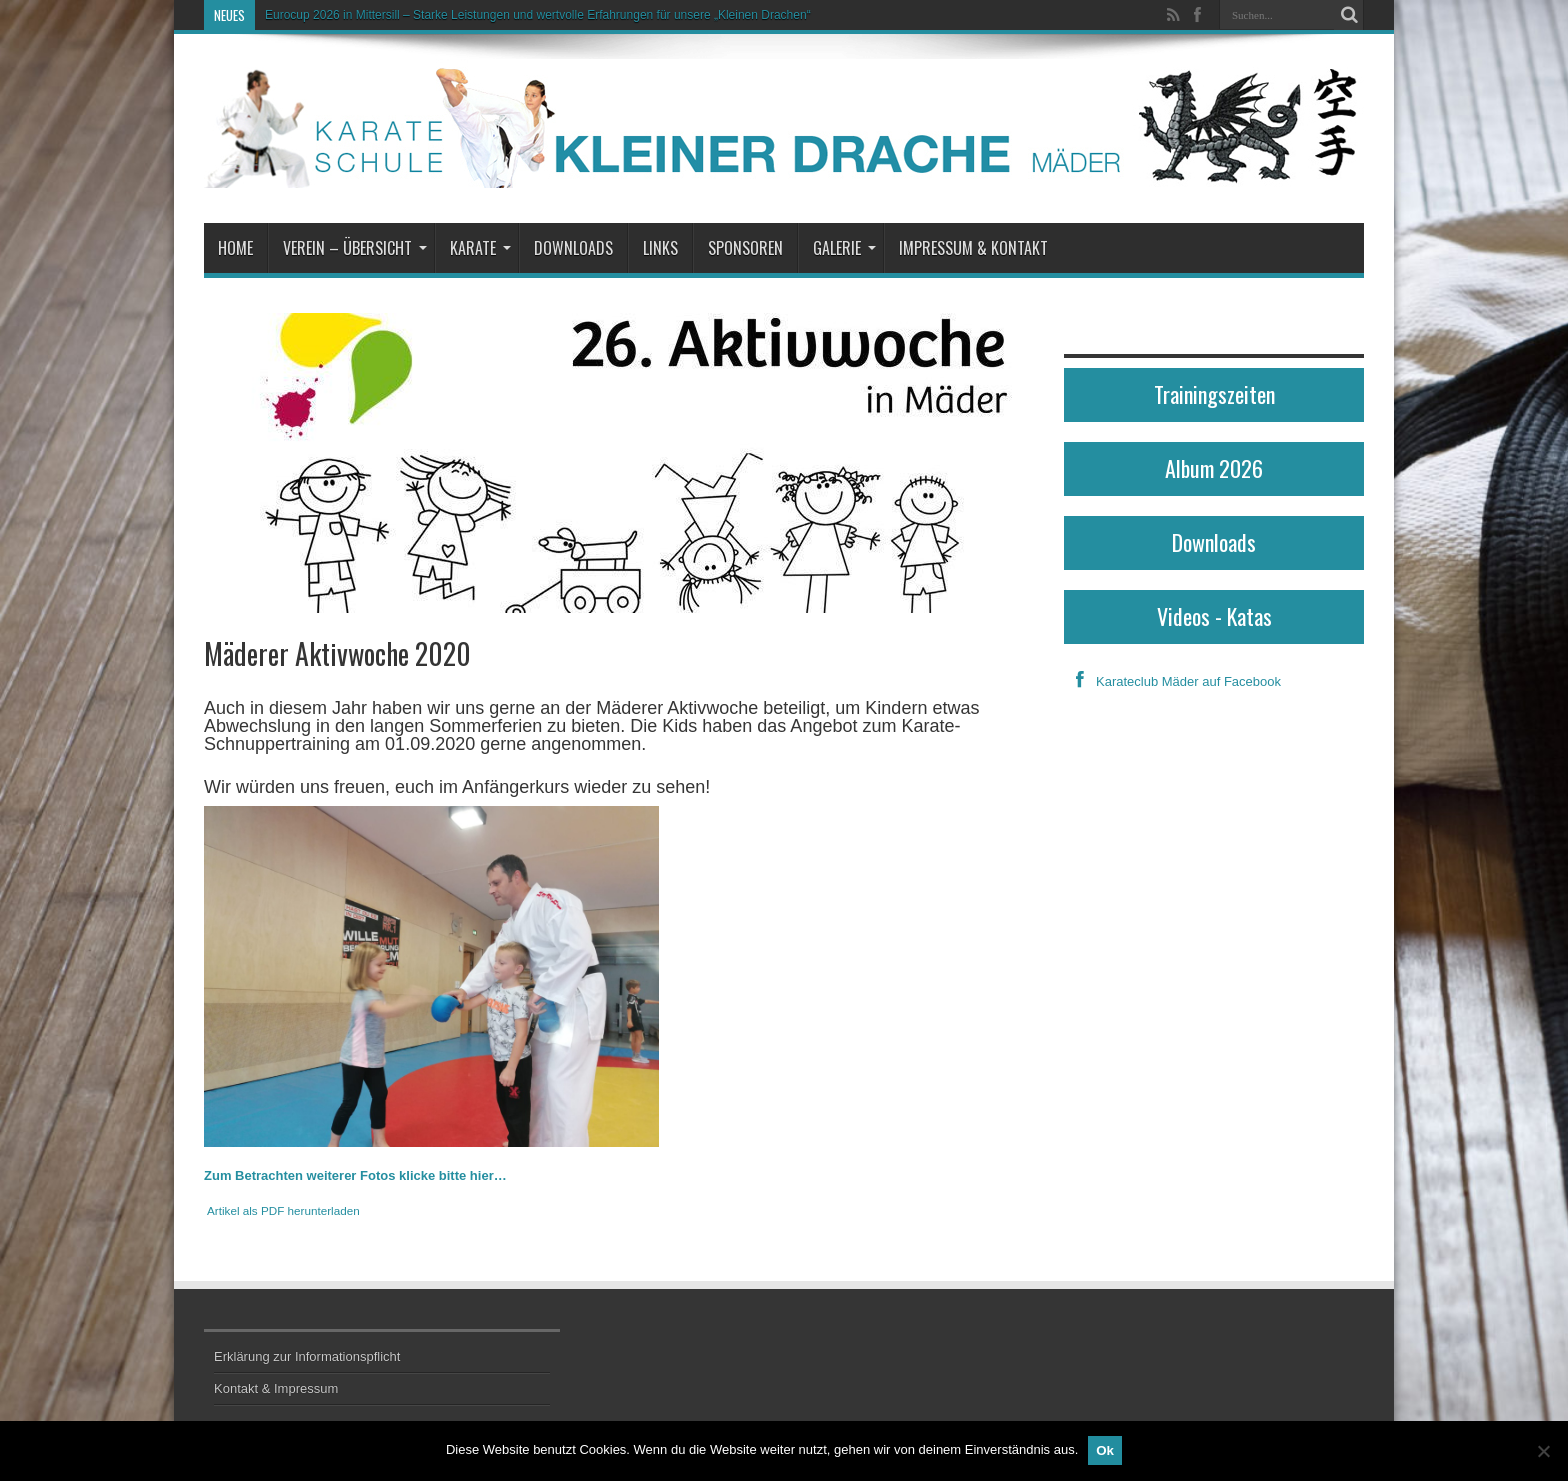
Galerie (844, 248)
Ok (1105, 1450)
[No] (1543, 1451)
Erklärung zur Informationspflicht (307, 1356)
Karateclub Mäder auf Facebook (1172, 681)
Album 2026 (1214, 468)
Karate (480, 248)
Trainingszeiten (1214, 394)
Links (660, 248)
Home (235, 248)
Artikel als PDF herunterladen (283, 1210)
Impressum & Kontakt (973, 248)
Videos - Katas (1214, 616)
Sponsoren (745, 248)
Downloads (573, 248)
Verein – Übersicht (355, 248)
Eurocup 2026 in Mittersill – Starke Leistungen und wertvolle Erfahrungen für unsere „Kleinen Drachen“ (538, 15)
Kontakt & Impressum (276, 1388)
